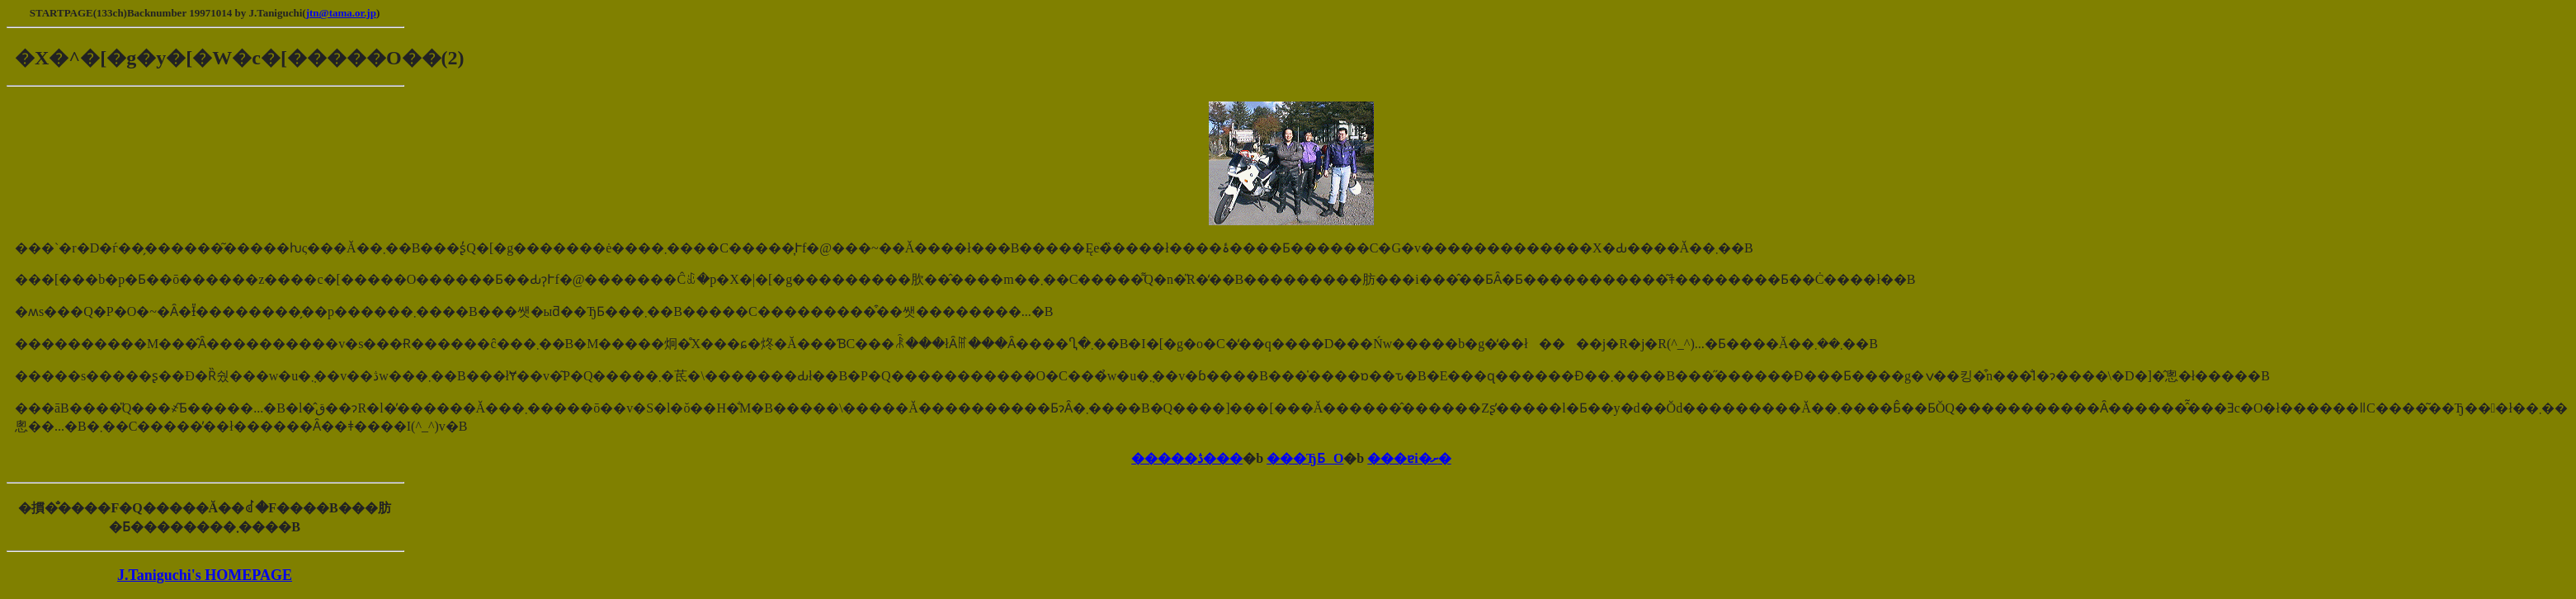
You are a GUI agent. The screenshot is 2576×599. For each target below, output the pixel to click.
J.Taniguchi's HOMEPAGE (204, 575)
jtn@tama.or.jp (341, 13)
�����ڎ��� (1187, 458)
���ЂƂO (1305, 458)
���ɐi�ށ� (1409, 458)
